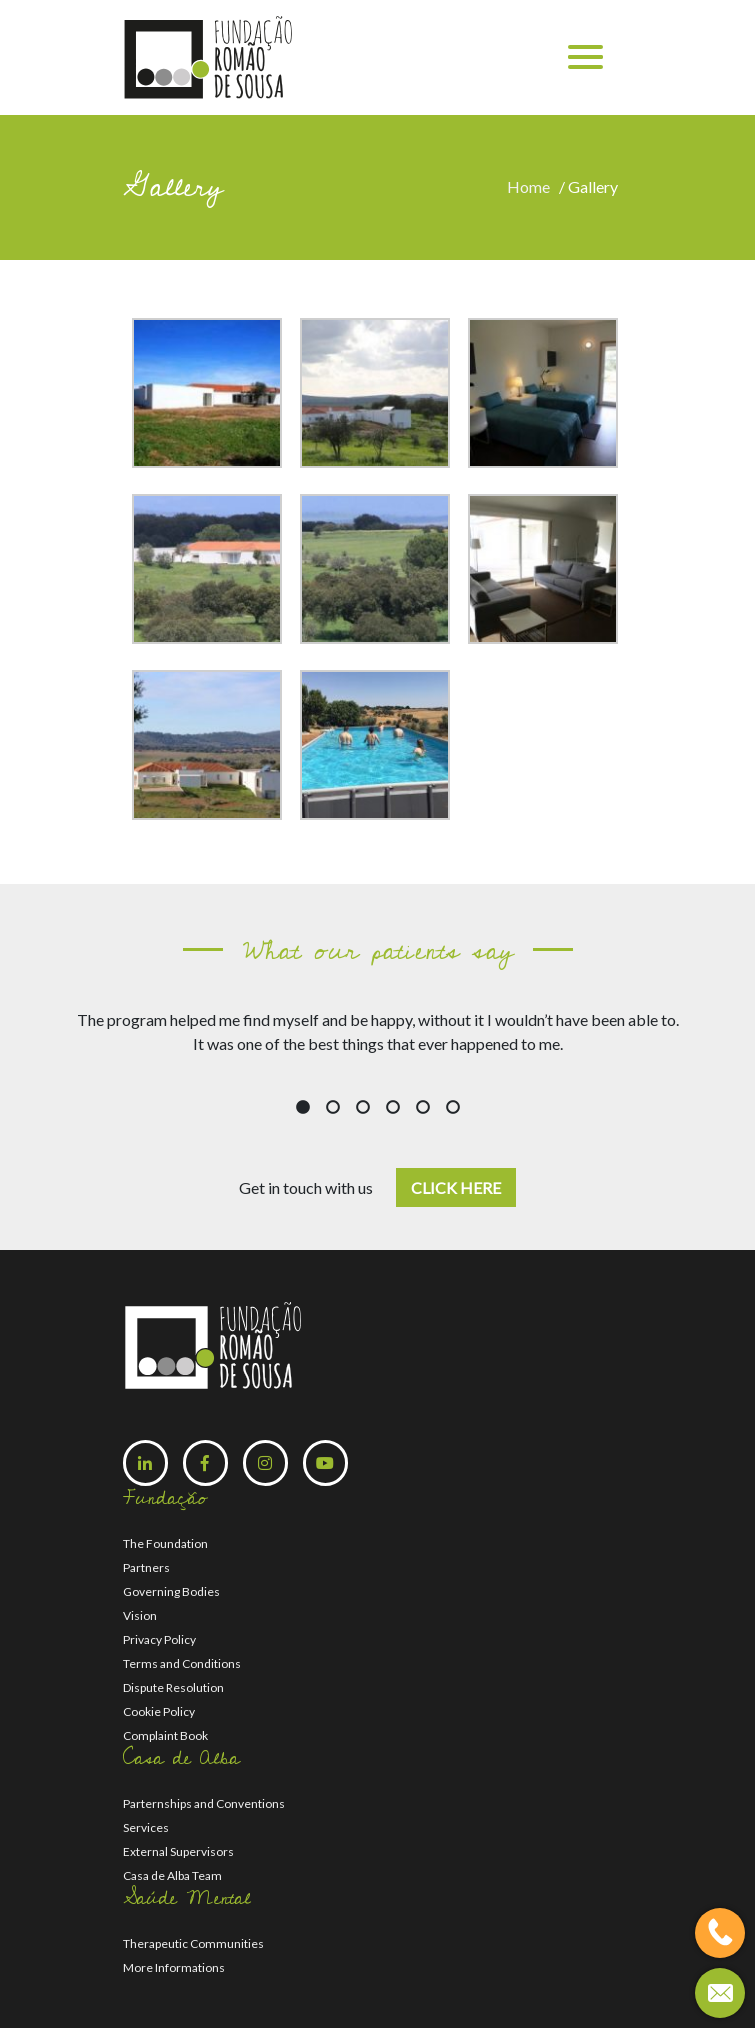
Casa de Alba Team (172, 1875)
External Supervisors (178, 1851)
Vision (140, 1615)
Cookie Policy (159, 1711)
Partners (146, 1567)
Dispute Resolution (173, 1687)
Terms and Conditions (182, 1663)
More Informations (174, 1967)
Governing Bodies (171, 1591)
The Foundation (165, 1543)
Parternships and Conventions (204, 1803)
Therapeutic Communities (193, 1943)
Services (146, 1827)
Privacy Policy (159, 1639)
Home (531, 186)
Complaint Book (165, 1735)
